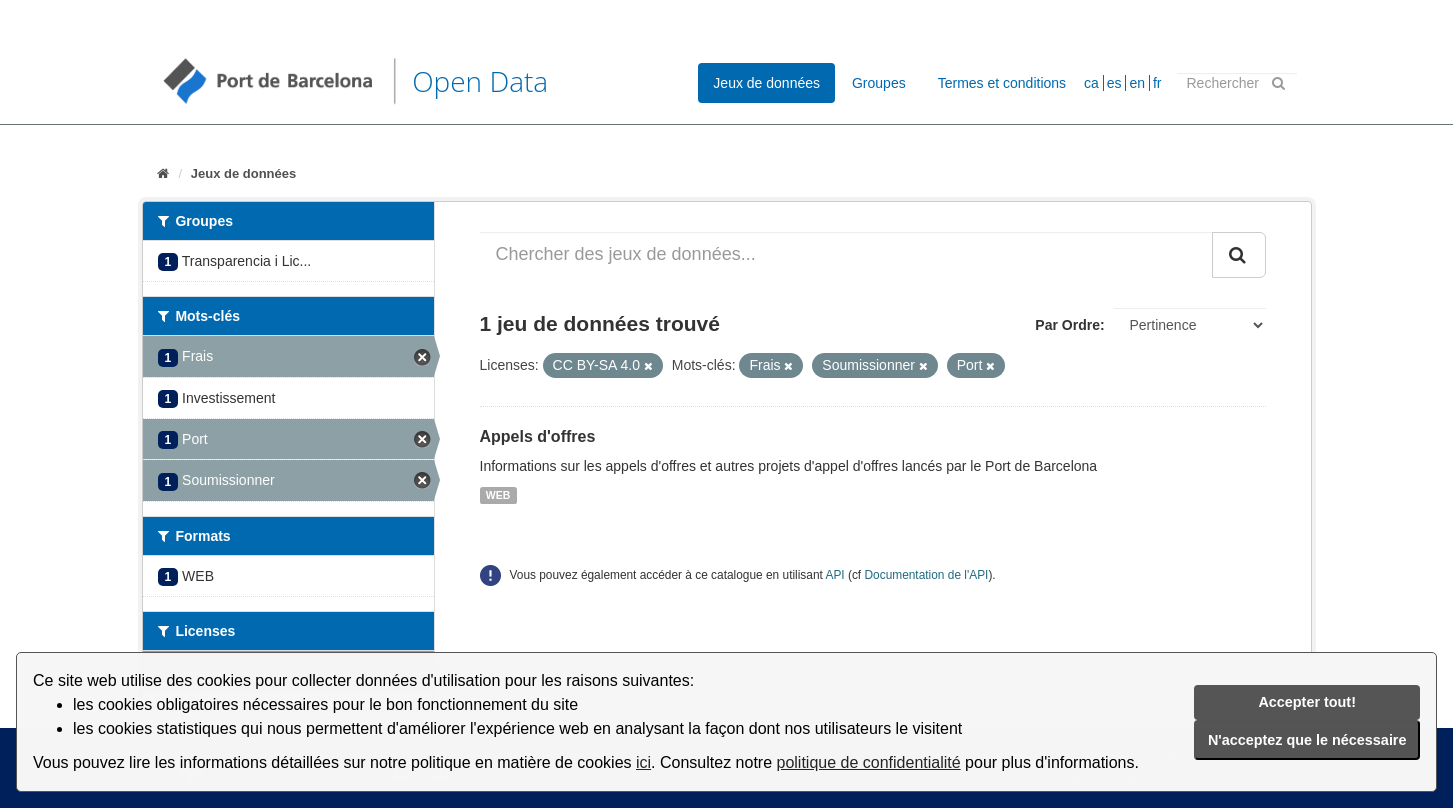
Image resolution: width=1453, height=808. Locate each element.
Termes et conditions (1002, 83)
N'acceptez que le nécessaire (1307, 740)
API (834, 575)
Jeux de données (766, 83)
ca (1091, 83)
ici (643, 762)
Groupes (879, 83)
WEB (498, 495)
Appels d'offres (538, 436)
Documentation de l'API (926, 575)
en (1137, 83)
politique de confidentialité (869, 762)
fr (1157, 83)
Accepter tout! (1307, 702)
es (1114, 83)
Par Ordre (1067, 325)
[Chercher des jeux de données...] (846, 255)
